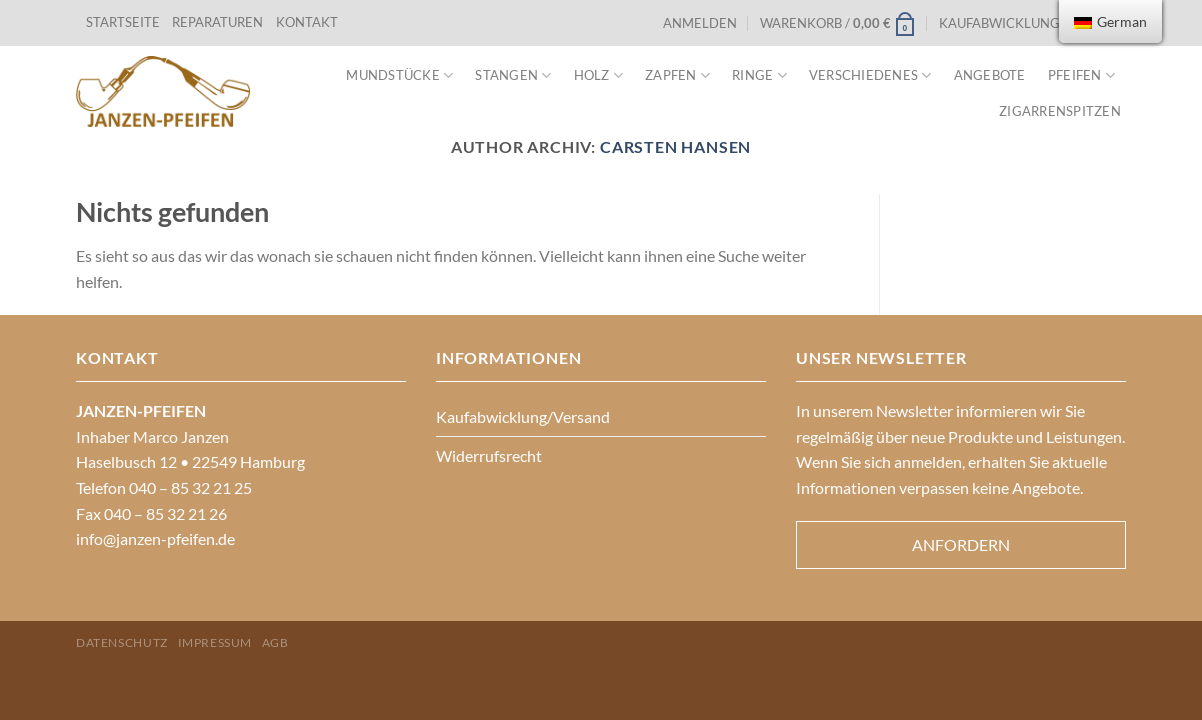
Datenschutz (122, 642)
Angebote (990, 75)
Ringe (759, 75)
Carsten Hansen (675, 146)
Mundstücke (399, 75)
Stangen (513, 75)
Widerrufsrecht (489, 455)
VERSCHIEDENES (870, 75)
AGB (275, 642)
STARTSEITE (123, 22)
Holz (598, 75)
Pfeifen (1081, 75)
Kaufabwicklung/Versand (1032, 23)
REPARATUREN (219, 22)
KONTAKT (307, 22)
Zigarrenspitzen (1060, 111)
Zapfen (677, 75)
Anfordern (961, 544)
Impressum (215, 642)
